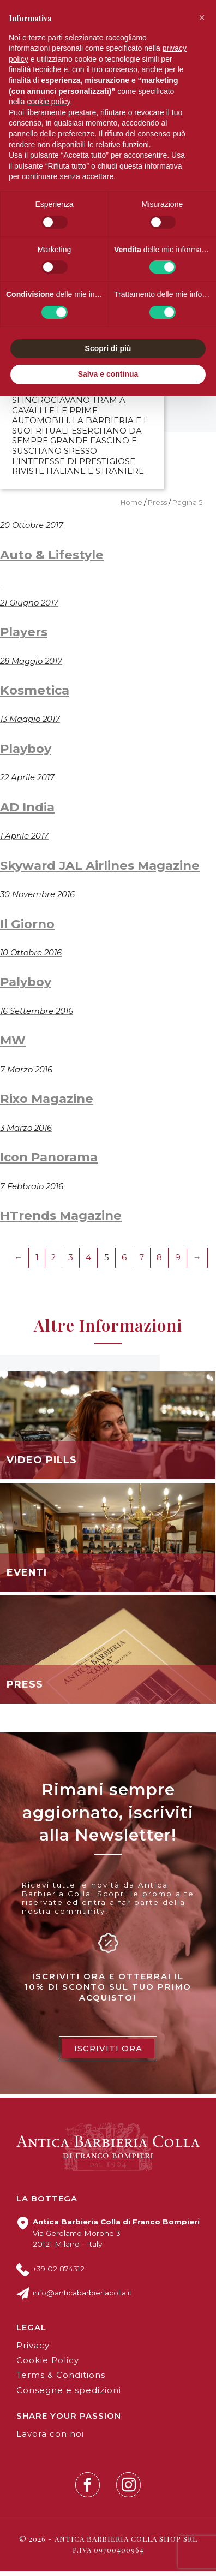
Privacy (33, 2350)
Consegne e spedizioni (68, 2395)
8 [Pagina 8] (159, 1262)
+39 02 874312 (59, 2273)
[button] (202, 17)
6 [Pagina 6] (124, 1262)
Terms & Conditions (60, 2380)
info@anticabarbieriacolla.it (82, 2297)
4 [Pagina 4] (88, 1262)
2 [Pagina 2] (53, 1262)
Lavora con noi (50, 2438)
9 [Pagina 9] (178, 1262)
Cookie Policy (47, 2365)
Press (157, 507)
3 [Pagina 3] (70, 1262)
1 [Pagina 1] (37, 1262)
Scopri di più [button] (108, 348)
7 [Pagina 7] (141, 1262)
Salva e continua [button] (108, 374)
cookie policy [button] (48, 101)
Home (131, 507)
